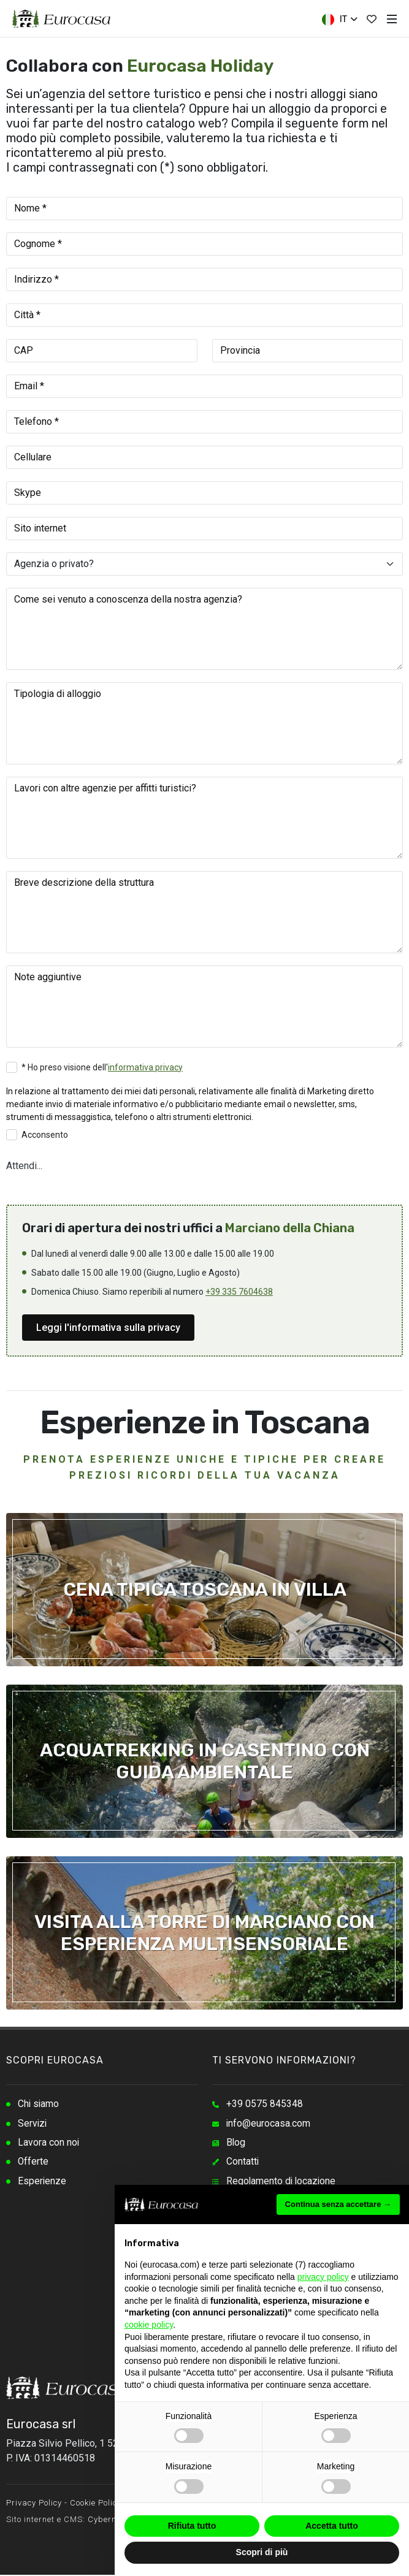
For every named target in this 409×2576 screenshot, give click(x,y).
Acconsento (44, 1135)
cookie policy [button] (148, 2325)
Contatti (242, 2163)
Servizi (33, 2124)
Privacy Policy (34, 2504)
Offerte (33, 2163)
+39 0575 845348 (264, 2104)
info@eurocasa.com (268, 2124)
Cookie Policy (95, 2504)
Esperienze (42, 2183)
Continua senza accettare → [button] (338, 2204)
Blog (236, 2143)
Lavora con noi (49, 2143)
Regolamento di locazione (282, 2183)
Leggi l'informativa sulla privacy (108, 1327)
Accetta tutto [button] (331, 2526)
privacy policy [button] (323, 2277)
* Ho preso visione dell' (102, 1067)
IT (339, 19)
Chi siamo (39, 2104)
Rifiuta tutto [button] (192, 2526)
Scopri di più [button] (262, 2552)
